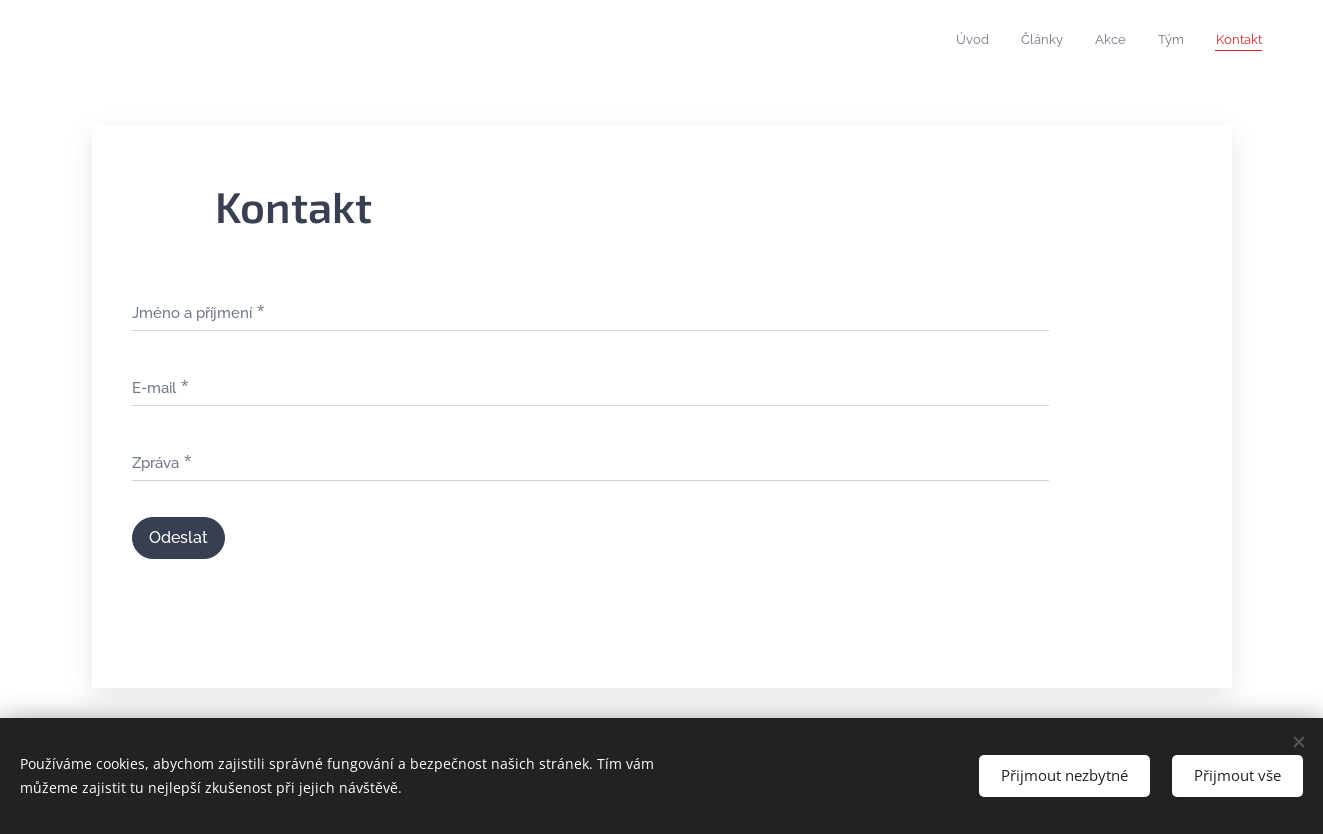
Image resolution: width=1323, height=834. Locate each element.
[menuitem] (1139, 41)
